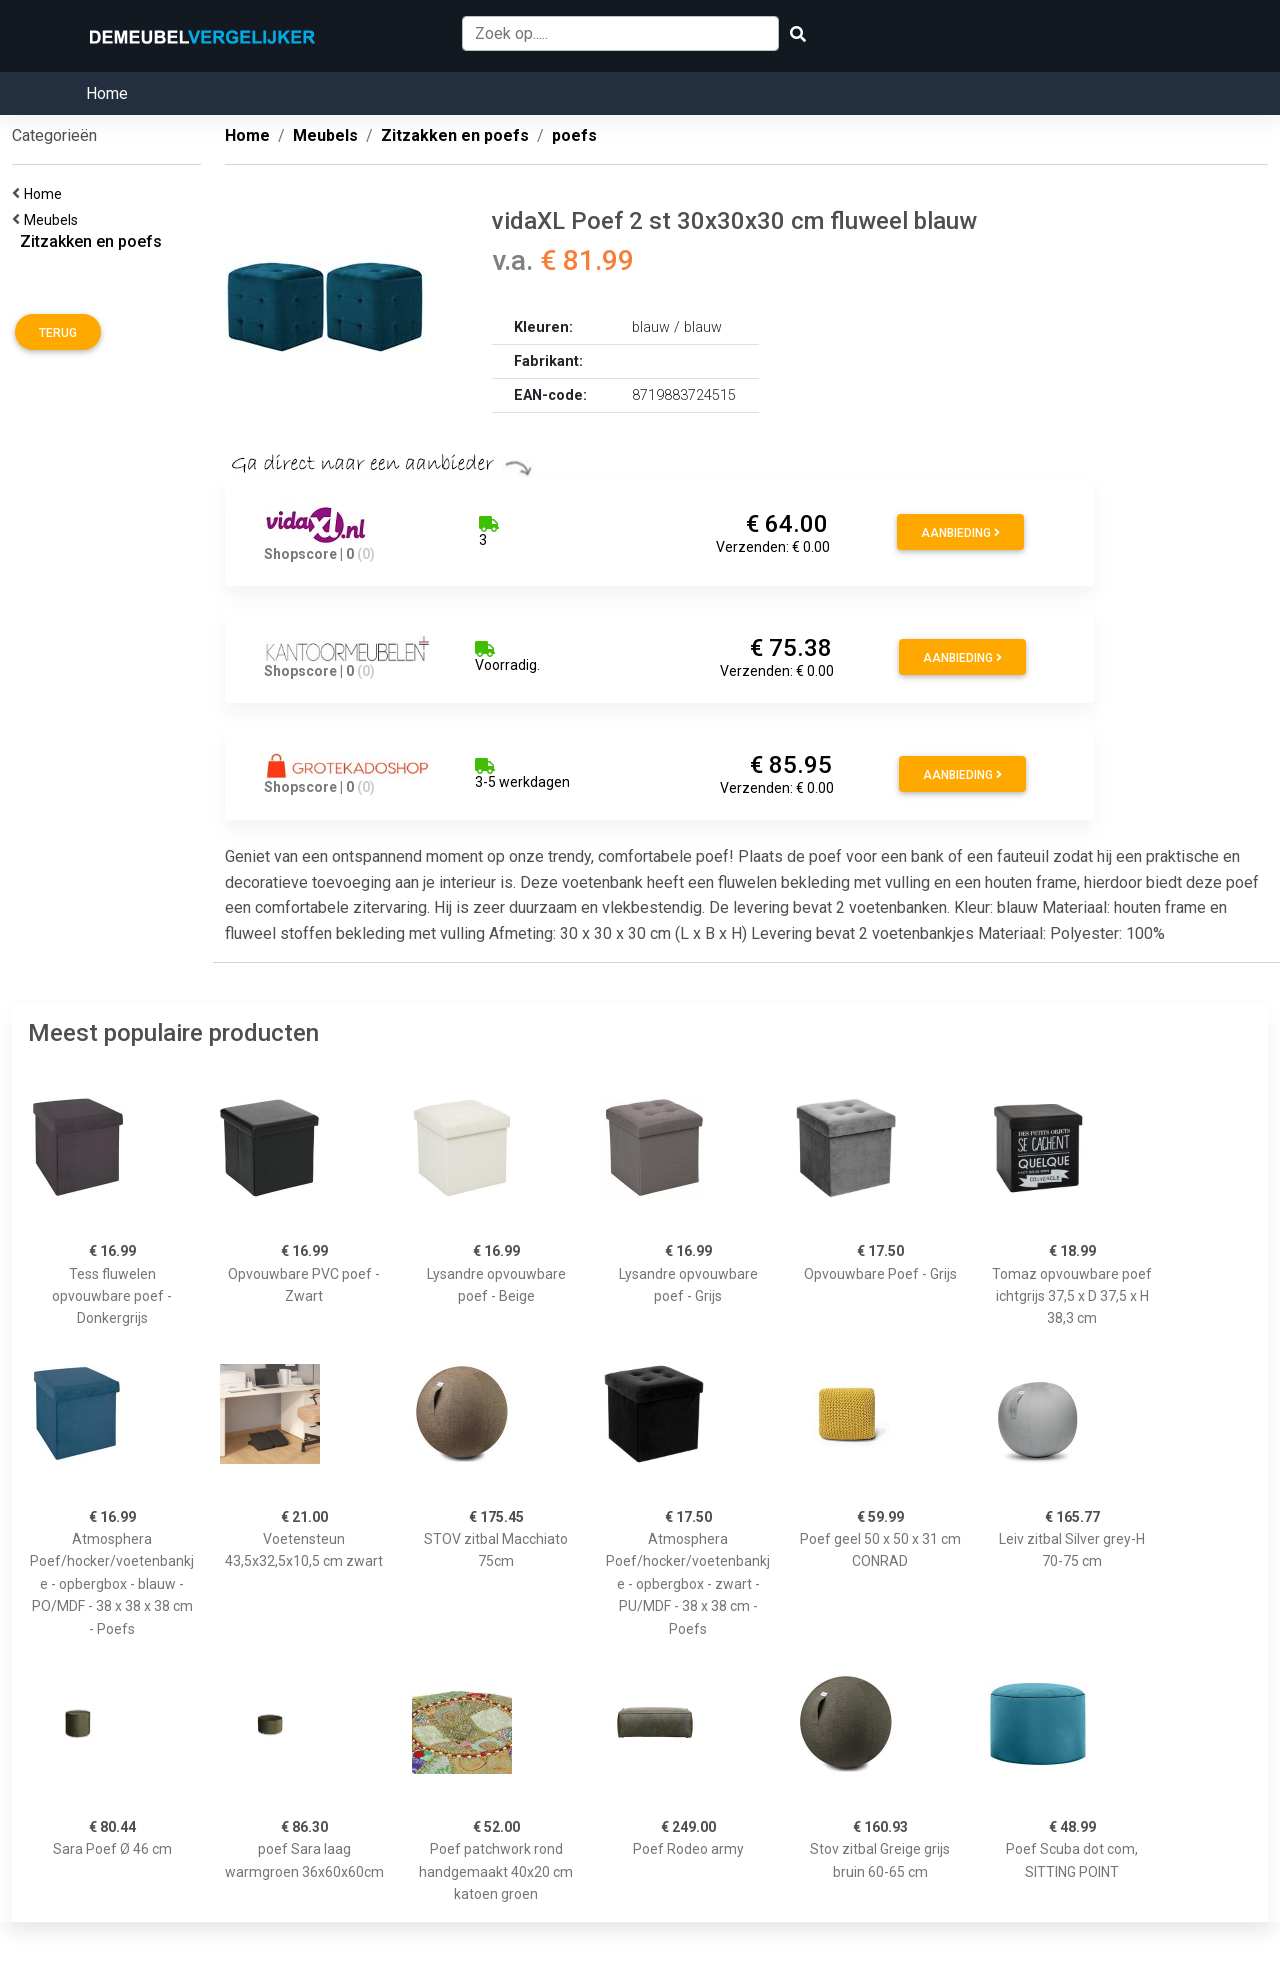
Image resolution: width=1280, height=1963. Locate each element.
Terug (58, 333)
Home (107, 93)
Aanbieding (960, 533)
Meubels (54, 220)
